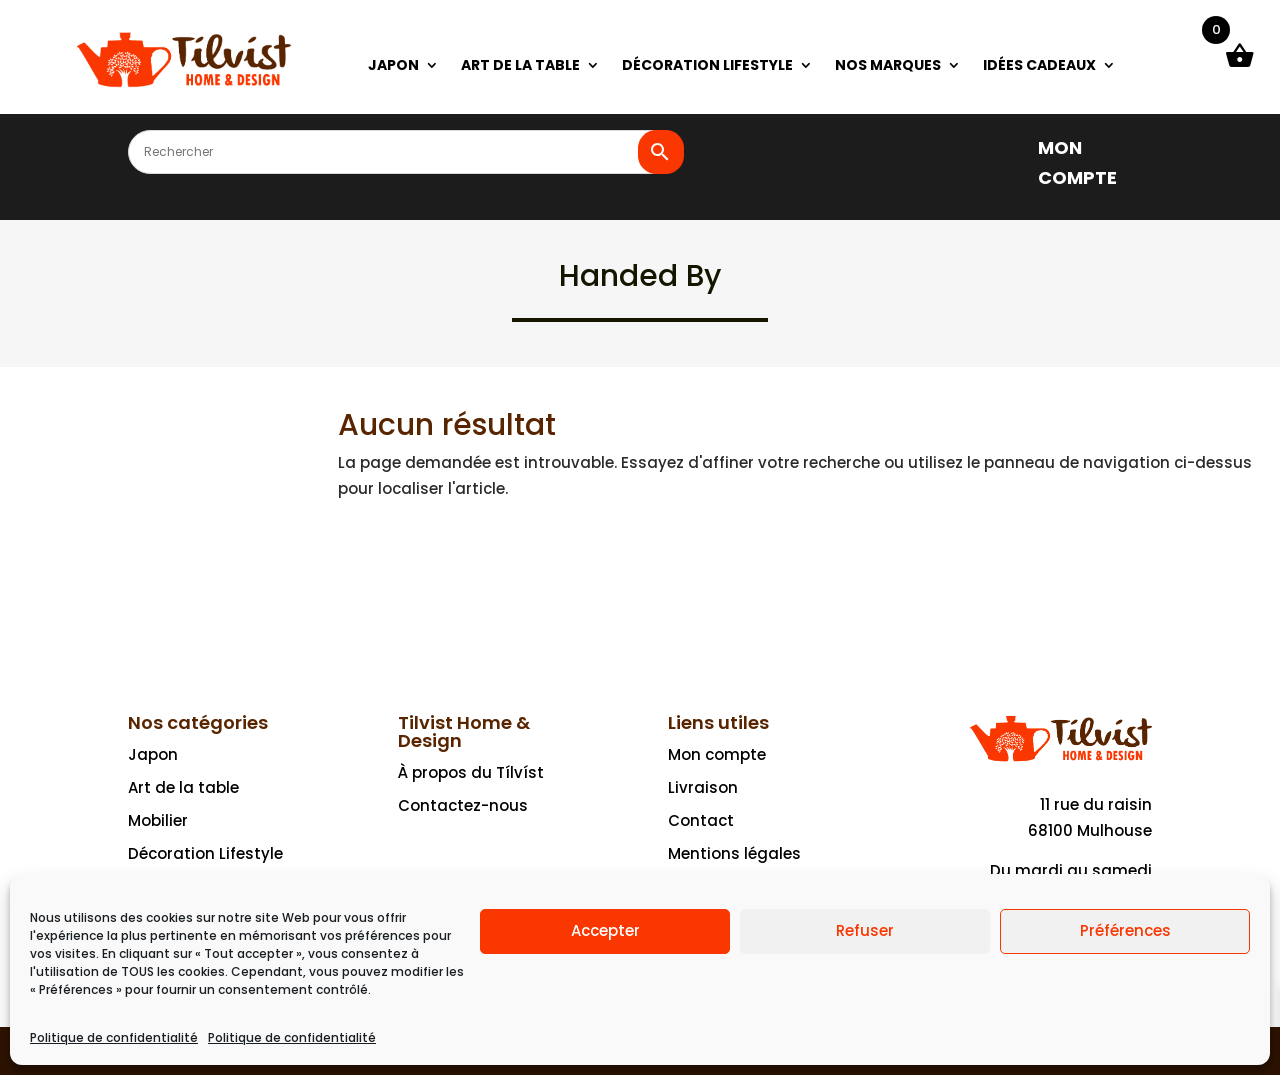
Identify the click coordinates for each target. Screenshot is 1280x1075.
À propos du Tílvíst (471, 772)
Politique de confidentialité (114, 1037)
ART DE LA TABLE (520, 66)
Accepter (605, 930)
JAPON (393, 66)
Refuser (865, 930)
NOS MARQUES (888, 66)
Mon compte (717, 754)
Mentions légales (734, 853)
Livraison (703, 787)
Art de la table (183, 787)
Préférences (1125, 930)
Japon (153, 754)
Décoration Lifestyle (205, 853)
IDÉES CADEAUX (1039, 66)
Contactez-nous (463, 805)
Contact (701, 820)
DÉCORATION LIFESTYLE (707, 66)
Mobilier (158, 820)
